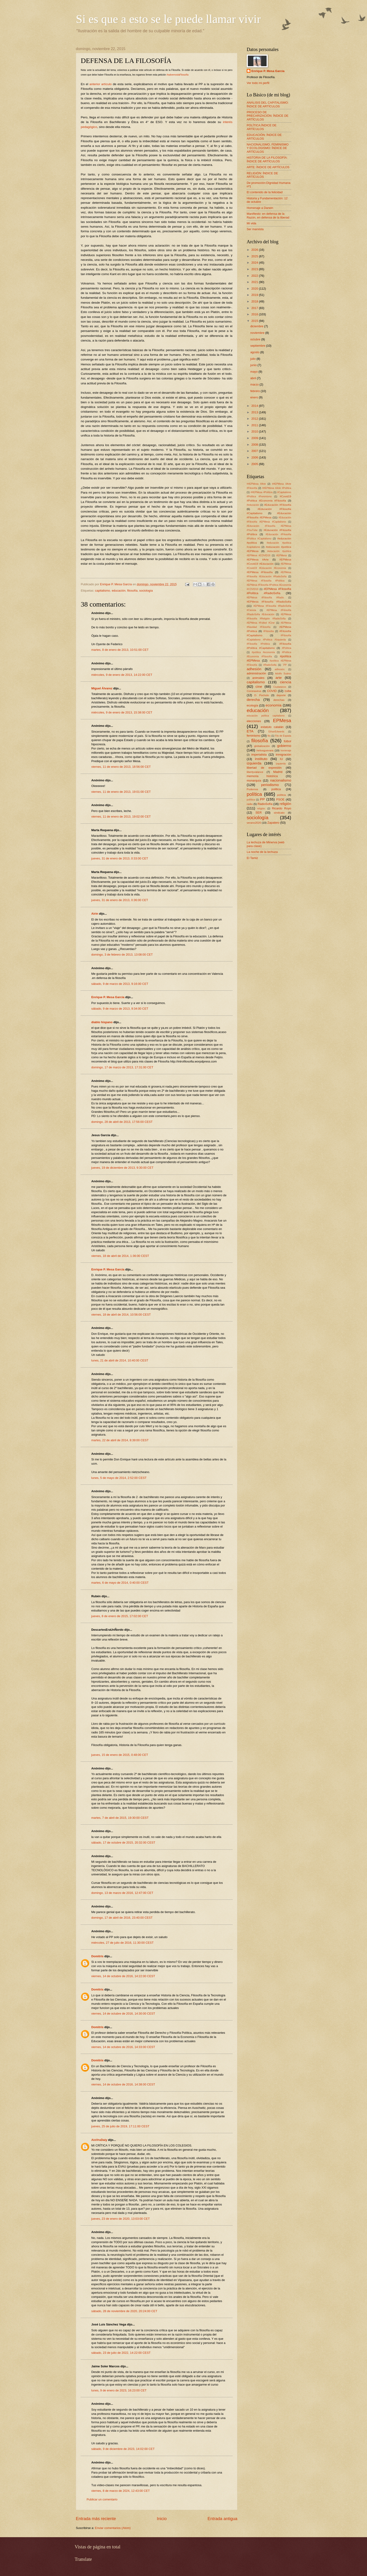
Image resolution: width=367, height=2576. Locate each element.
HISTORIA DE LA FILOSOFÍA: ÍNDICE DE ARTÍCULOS (267, 159)
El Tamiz (252, 858)
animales (258, 678)
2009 (255, 438)
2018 (255, 301)
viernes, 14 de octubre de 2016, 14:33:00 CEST (123, 2047)
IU (281, 759)
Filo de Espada (283, 736)
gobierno (284, 746)
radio (250, 804)
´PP (284, 665)
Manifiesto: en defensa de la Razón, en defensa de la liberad (268, 215)
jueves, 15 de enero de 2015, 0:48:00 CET (119, 1755)
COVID (272, 691)
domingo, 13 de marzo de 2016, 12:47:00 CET (122, 1893)
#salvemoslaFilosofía (178, 74)
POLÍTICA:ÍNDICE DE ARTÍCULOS (261, 127)
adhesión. (280, 669)
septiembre (258, 345)
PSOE (280, 799)
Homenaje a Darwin (260, 208)
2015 (255, 321)
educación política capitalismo (266, 715)
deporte (281, 695)
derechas (279, 700)
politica (276, 789)
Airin (94, 913)
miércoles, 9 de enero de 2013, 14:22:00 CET (121, 675)
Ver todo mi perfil (258, 83)
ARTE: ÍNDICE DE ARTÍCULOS (268, 167)
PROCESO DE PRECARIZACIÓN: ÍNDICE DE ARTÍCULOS (267, 115)
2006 (255, 457)
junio (253, 365)
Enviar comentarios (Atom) (113, 2528)
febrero (255, 391)
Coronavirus (254, 691)
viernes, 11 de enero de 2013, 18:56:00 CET (121, 766)
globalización (262, 746)
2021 (255, 282)
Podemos (252, 789)
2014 (255, 406)
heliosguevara (265, 750)
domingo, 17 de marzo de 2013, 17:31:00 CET (122, 1067)
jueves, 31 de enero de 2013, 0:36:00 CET (119, 900)
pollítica (251, 799)
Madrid (277, 772)
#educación (253, 505)
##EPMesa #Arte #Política (276, 488)
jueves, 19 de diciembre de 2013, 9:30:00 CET (122, 1167)
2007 (255, 451)
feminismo (254, 735)
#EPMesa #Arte (258, 559)
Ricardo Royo (281, 808)
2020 (255, 288)
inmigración (283, 754)
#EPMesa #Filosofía (260, 572)
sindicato (279, 812)
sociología (146, 590)
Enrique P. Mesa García (107, 997)
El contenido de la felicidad (265, 192)
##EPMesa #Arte (256, 484)
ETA (250, 731)
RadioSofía (264, 804)
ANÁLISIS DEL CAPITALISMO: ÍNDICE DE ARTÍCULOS (268, 104)
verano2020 (254, 822)
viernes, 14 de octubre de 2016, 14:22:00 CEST (123, 1976)
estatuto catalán (272, 727)
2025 (255, 256)
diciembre (257, 326)
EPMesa (282, 720)
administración (256, 673)
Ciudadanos (279, 687)
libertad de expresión (264, 767)
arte (278, 678)
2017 (255, 308)
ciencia (285, 682)
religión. (261, 808)
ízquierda (281, 763)
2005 (255, 464)
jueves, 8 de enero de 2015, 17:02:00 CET (119, 1616)
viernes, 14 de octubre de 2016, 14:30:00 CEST (123, 2013)
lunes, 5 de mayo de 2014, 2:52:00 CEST (119, 1478)
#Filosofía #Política (258, 644)
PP (262, 799)
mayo (254, 371)
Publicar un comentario (102, 2499)
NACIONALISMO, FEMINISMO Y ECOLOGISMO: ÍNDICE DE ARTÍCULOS (268, 148)
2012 (255, 418)
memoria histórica (262, 776)
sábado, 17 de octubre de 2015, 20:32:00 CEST (123, 1842)
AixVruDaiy (99, 2140)
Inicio (162, 2518)
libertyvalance (255, 772)
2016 (255, 314)
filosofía (132, 590)
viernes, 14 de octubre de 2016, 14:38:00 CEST (123, 2084)
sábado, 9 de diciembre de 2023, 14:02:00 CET (123, 2449)
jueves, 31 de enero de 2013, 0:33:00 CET (119, 858)
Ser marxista (255, 229)
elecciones (254, 721)
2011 (255, 425)
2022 (255, 275)
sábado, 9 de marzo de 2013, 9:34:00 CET (119, 1008)
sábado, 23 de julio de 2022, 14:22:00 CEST (120, 2352)
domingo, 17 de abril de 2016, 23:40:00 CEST (122, 1917)
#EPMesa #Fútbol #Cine (261, 623)
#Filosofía (268, 631)
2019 (255, 295)
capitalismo (102, 590)
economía (274, 705)
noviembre (257, 333)
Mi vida (251, 223)
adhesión (254, 669)
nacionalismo (280, 780)
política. (281, 794)
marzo (254, 384)
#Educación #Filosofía (277, 504)
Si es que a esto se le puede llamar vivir (168, 18)
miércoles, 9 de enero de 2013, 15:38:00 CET (121, 712)
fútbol (287, 741)
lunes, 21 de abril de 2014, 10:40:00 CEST (119, 1360)
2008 (255, 444)
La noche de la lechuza (262, 852)
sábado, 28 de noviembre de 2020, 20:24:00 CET (124, 2311)
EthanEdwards (276, 731)
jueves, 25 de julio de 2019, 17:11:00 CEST (120, 2126)
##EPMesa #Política (261, 492)
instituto (261, 759)
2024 (255, 262)
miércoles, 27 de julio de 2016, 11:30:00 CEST (122, 1942)
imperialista (259, 754)
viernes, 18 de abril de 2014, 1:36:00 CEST (120, 1256)
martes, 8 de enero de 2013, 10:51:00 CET (120, 649)
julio (253, 358)
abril (253, 378)
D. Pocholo (261, 695)
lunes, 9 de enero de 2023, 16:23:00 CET (119, 2390)
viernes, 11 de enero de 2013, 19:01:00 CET (121, 791)
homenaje (286, 750)
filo (269, 736)
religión (285, 804)
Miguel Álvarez (101, 688)
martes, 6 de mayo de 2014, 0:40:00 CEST (120, 1582)
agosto (255, 352)
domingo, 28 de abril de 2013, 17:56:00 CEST (122, 1122)
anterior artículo (100, 84)
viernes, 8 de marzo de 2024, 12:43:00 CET (120, 2490)
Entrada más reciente (96, 2518)
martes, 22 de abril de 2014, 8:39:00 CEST (120, 1440)
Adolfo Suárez (283, 673)
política (254, 794)
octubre (255, 339)
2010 (255, 431)
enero (254, 397)
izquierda (254, 763)
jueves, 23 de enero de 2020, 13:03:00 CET (120, 2218)
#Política (286, 648)
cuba (288, 691)
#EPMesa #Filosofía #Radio (265, 597)
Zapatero (273, 822)
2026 (255, 249)
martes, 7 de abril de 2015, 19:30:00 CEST (120, 1817)
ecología (252, 705)
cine (259, 686)
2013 (255, 412)
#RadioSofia (269, 665)
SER (258, 812)
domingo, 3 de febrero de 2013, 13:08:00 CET (122, 954)
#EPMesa (281, 555)
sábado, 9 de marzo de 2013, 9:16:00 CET (119, 984)
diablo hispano (102, 1022)
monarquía (254, 780)
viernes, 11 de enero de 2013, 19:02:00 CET (121, 816)
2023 (255, 269)
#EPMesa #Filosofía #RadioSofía (269, 601)
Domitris (97, 1956)
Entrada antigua (222, 2518)
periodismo (270, 785)
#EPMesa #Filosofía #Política (265, 580)
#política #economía (263, 652)
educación (118, 590)
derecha (253, 700)
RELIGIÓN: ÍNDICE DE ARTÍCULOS (262, 174)
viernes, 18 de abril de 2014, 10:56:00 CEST (121, 1314)
